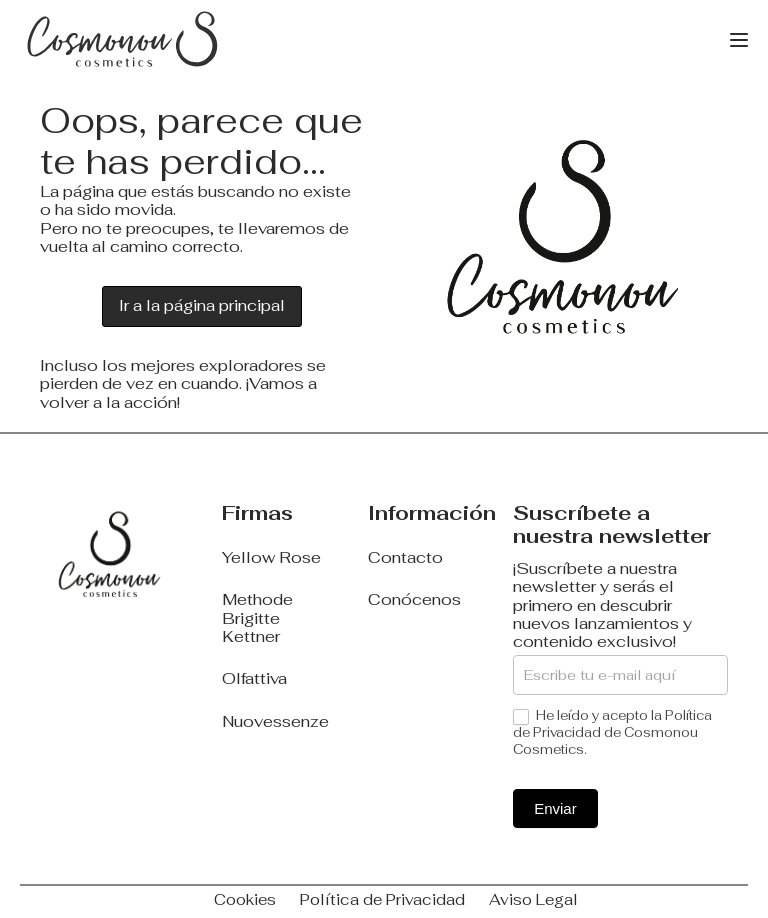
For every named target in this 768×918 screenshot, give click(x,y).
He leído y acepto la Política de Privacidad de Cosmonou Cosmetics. (612, 733)
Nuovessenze (275, 722)
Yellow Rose (271, 558)
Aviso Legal (533, 899)
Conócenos (414, 600)
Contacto (405, 558)
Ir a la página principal (202, 305)
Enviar (555, 808)
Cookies (245, 899)
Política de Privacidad (382, 899)
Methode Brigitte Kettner (257, 618)
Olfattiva (254, 679)
